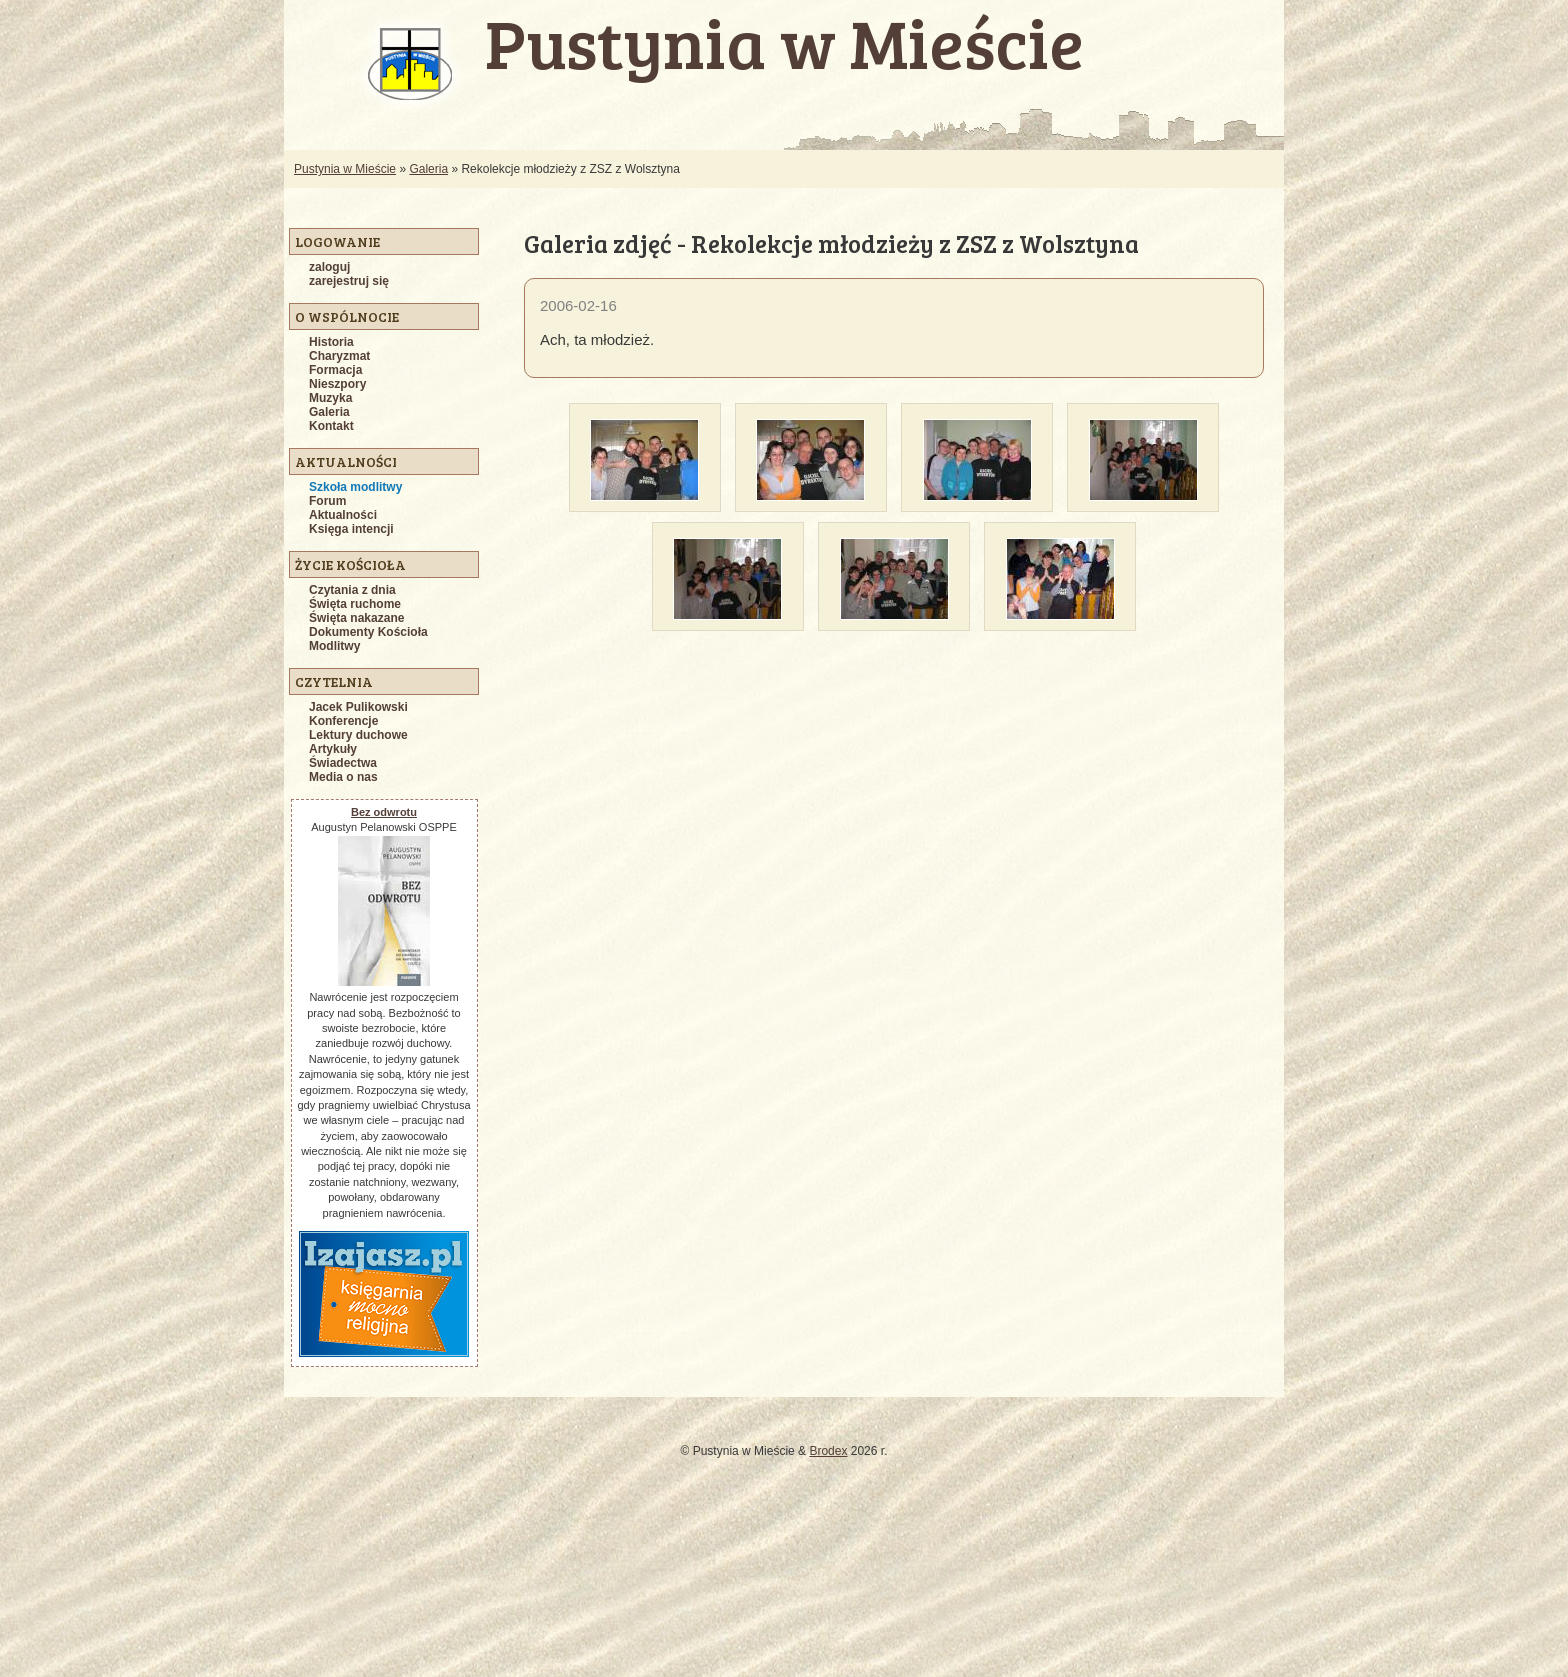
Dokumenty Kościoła (368, 632)
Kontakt (331, 426)
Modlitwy (334, 646)
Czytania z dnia (352, 590)
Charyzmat (339, 356)
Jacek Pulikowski (358, 707)
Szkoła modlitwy (355, 487)
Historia (331, 342)
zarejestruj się (349, 281)
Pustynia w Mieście (345, 169)
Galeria (428, 169)
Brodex (828, 1451)
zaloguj (329, 267)
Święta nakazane (356, 618)
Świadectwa (343, 763)
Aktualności (343, 515)
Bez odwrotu (384, 812)
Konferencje (343, 721)
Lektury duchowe (358, 735)
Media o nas (343, 777)
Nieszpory (337, 384)
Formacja (335, 370)
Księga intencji (351, 529)
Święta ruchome (355, 604)
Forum (327, 501)
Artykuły (333, 749)
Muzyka (330, 398)
